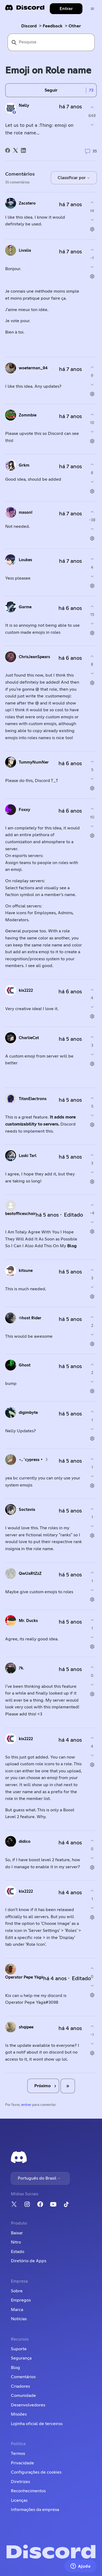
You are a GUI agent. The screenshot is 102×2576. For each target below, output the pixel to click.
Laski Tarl (27, 1156)
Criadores (20, 2386)
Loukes (25, 560)
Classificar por (74, 178)
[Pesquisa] (51, 42)
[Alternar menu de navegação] (92, 9)
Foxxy (24, 810)
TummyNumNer (34, 762)
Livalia (25, 250)
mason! (25, 512)
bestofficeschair (20, 1214)
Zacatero (27, 203)
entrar (26, 2105)
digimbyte (28, 1413)
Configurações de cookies (36, 2472)
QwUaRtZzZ (30, 1574)
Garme (25, 607)
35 (91, 151)
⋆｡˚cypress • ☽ (33, 1460)
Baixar (17, 2233)
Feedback (53, 26)
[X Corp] (15, 150)
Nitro (16, 2242)
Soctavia (27, 1510)
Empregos (21, 2300)
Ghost (24, 1365)
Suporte (19, 2349)
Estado (17, 2251)
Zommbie (27, 415)
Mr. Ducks (28, 1621)
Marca (17, 2309)
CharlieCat (29, 1038)
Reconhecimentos (28, 2491)
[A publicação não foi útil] (92, 124)
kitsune (26, 1271)
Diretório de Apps (28, 2261)
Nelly (24, 106)
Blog (72, 1246)
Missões (19, 2414)
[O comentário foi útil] (92, 202)
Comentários (23, 2377)
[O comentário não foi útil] (92, 219)
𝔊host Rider (30, 1318)
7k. (21, 1668)
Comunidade (23, 2395)
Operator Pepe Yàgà (24, 1977)
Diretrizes (20, 2482)
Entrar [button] (66, 9)
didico (24, 1842)
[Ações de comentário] (92, 229)
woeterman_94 (33, 368)
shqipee (26, 2027)
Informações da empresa (35, 2509)
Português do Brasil (39, 2178)
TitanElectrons (33, 1099)
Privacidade (22, 2463)
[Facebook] (7, 150)
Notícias (19, 2319)
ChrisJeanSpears (34, 657)
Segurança (21, 2358)
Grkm (24, 465)
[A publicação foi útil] (92, 107)
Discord (29, 26)
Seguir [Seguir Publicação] (51, 90)
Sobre (17, 2291)
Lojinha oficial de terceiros (37, 2424)
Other (75, 26)
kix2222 (26, 990)
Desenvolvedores (28, 2405)
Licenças (19, 2500)
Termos (18, 2453)
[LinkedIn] (23, 150)
